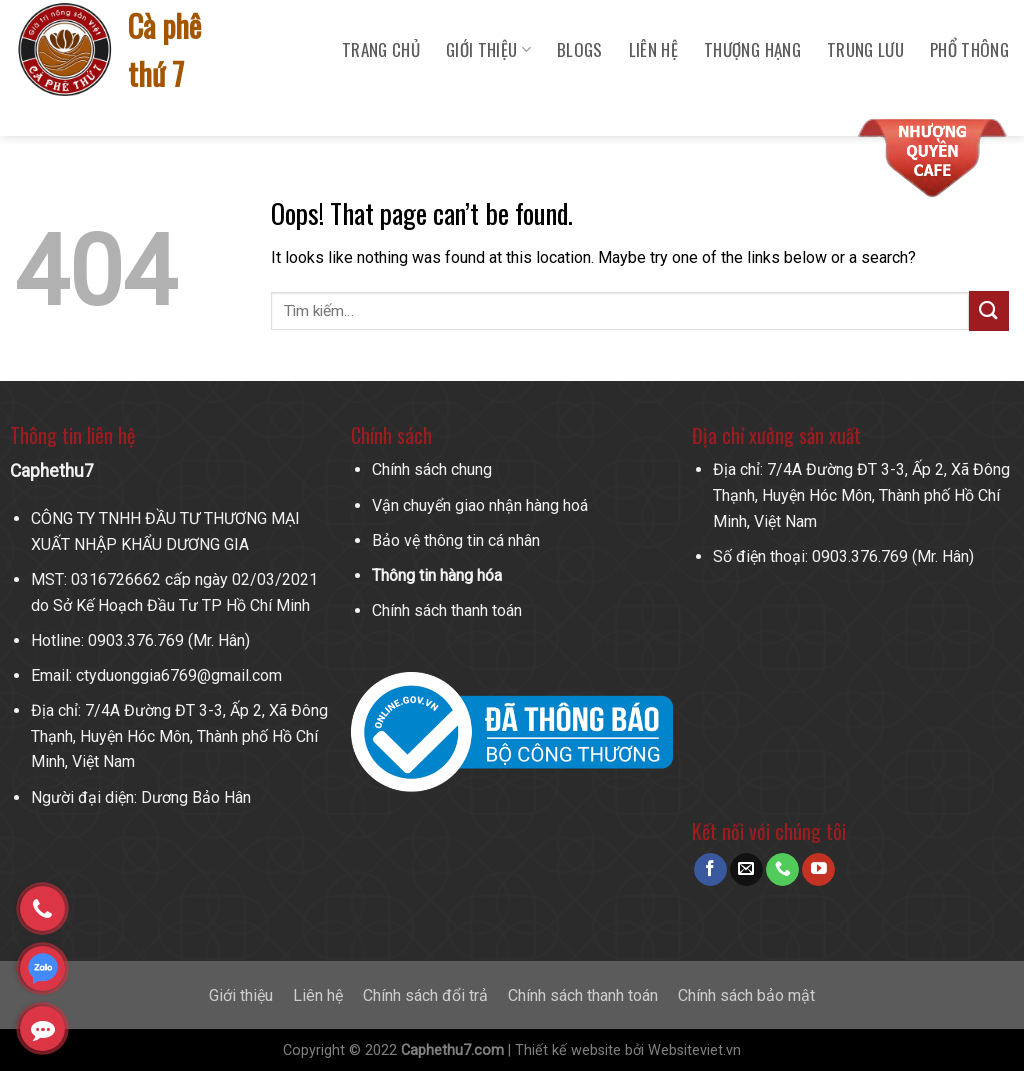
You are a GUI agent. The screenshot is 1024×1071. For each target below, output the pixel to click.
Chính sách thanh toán (447, 610)
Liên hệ (653, 49)
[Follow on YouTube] (818, 870)
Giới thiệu (241, 995)
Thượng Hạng (752, 49)
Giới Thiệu (488, 49)
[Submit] (989, 310)
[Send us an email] (746, 870)
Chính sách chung (432, 469)
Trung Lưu (865, 49)
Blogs (580, 49)
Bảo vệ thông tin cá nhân (456, 540)
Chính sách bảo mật (746, 995)
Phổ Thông (969, 49)
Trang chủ (381, 49)
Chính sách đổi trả (425, 995)
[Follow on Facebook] (710, 870)
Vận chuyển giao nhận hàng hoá (480, 505)
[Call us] (782, 870)
